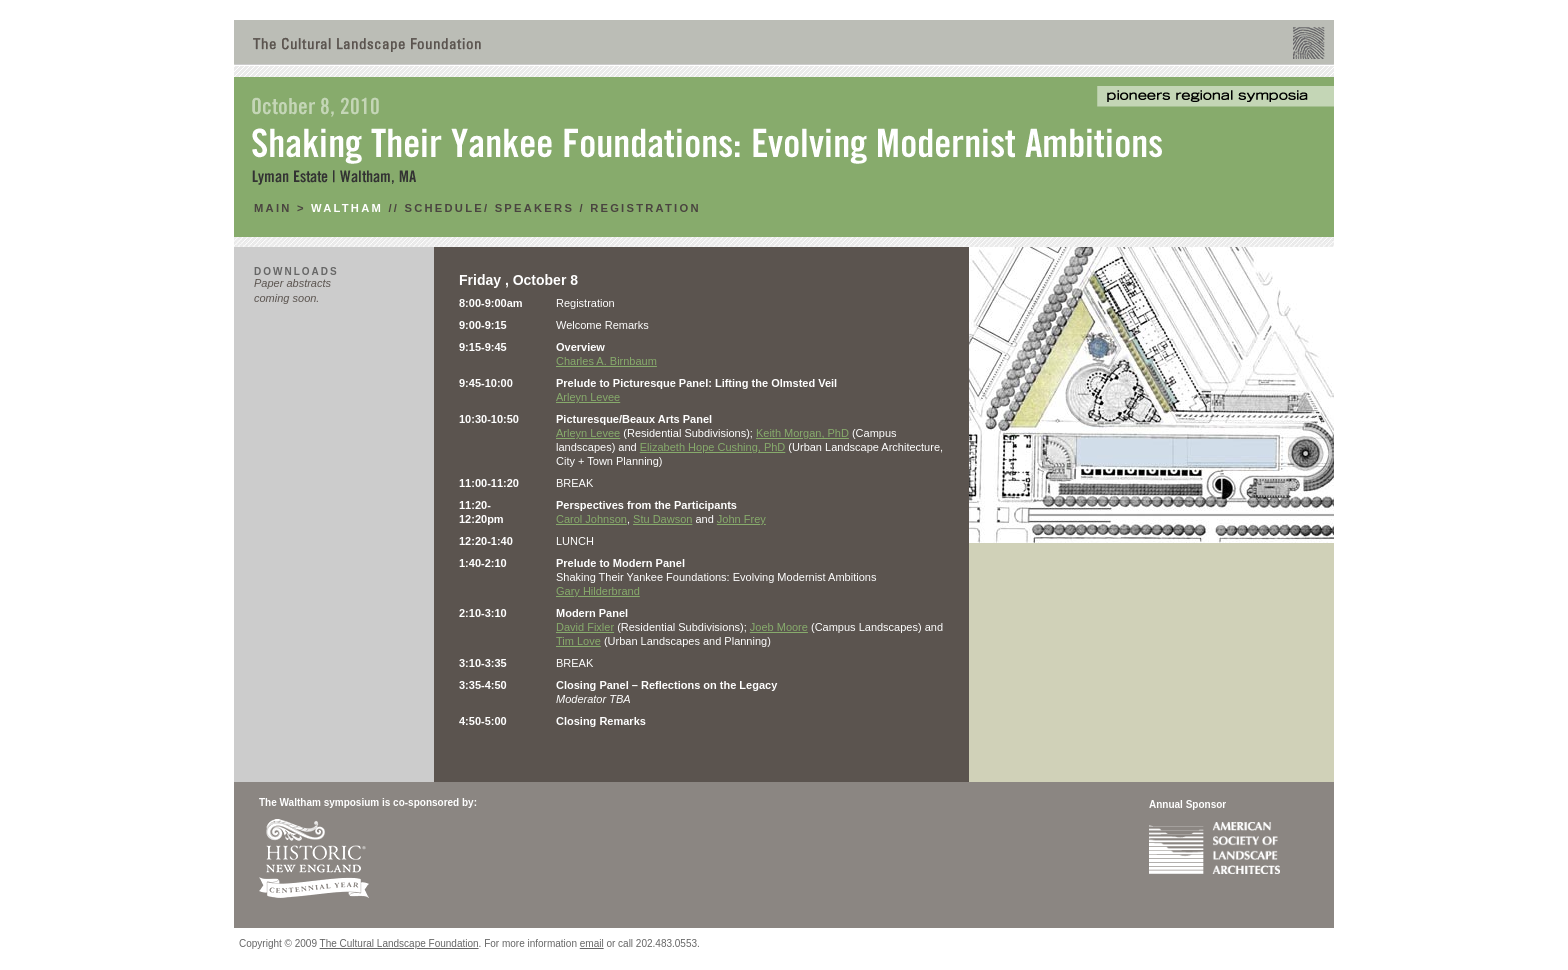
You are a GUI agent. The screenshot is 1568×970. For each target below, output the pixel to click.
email (592, 943)
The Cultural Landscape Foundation (399, 943)
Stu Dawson (662, 519)
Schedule (443, 208)
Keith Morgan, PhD (802, 433)
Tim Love (578, 641)
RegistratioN (645, 208)
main (275, 208)
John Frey (741, 519)
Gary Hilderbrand (598, 591)
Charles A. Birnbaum (606, 361)
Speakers (534, 208)
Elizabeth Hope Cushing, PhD (713, 447)
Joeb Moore (779, 627)
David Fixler (585, 627)
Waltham (347, 208)
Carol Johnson (591, 519)
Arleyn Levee (588, 397)
